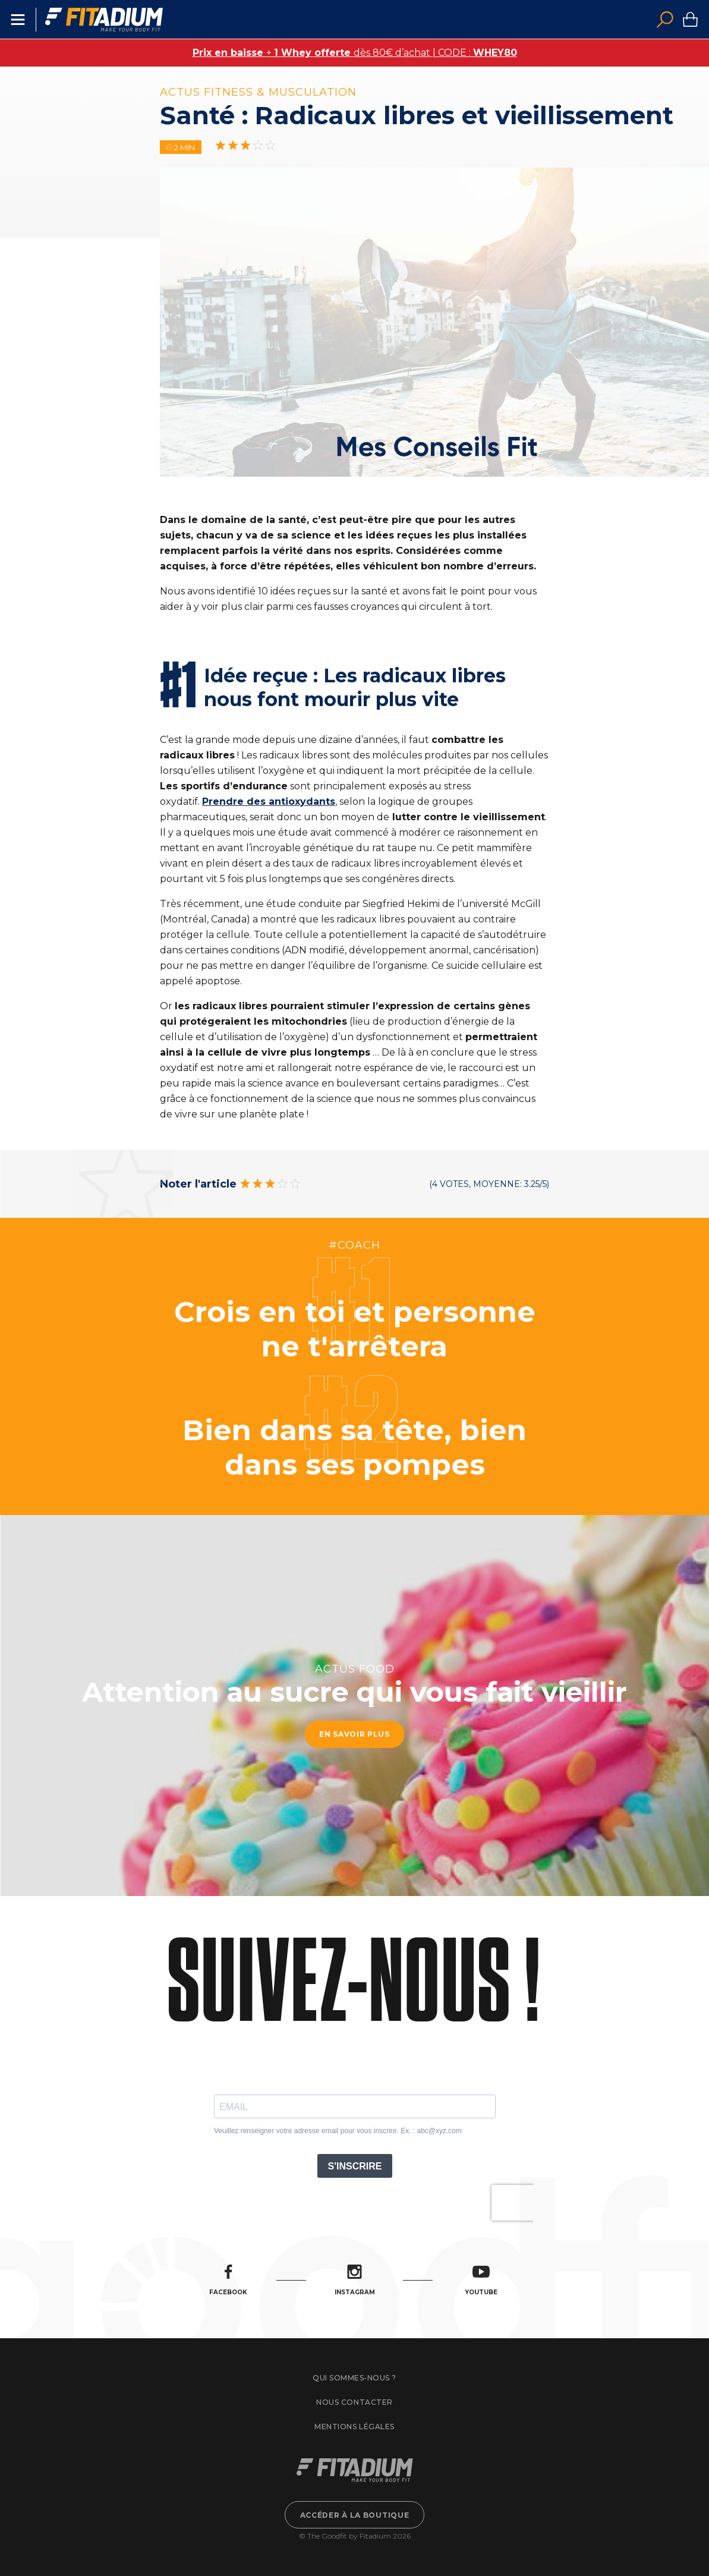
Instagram (355, 2280)
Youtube (481, 2280)
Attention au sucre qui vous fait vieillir (354, 1692)
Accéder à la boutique (354, 2515)
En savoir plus (354, 1734)
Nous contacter (354, 2402)
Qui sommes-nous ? (354, 2377)
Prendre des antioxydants (268, 801)
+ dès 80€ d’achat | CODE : (355, 52)
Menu (18, 19)
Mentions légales (354, 2426)
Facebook (228, 2280)
